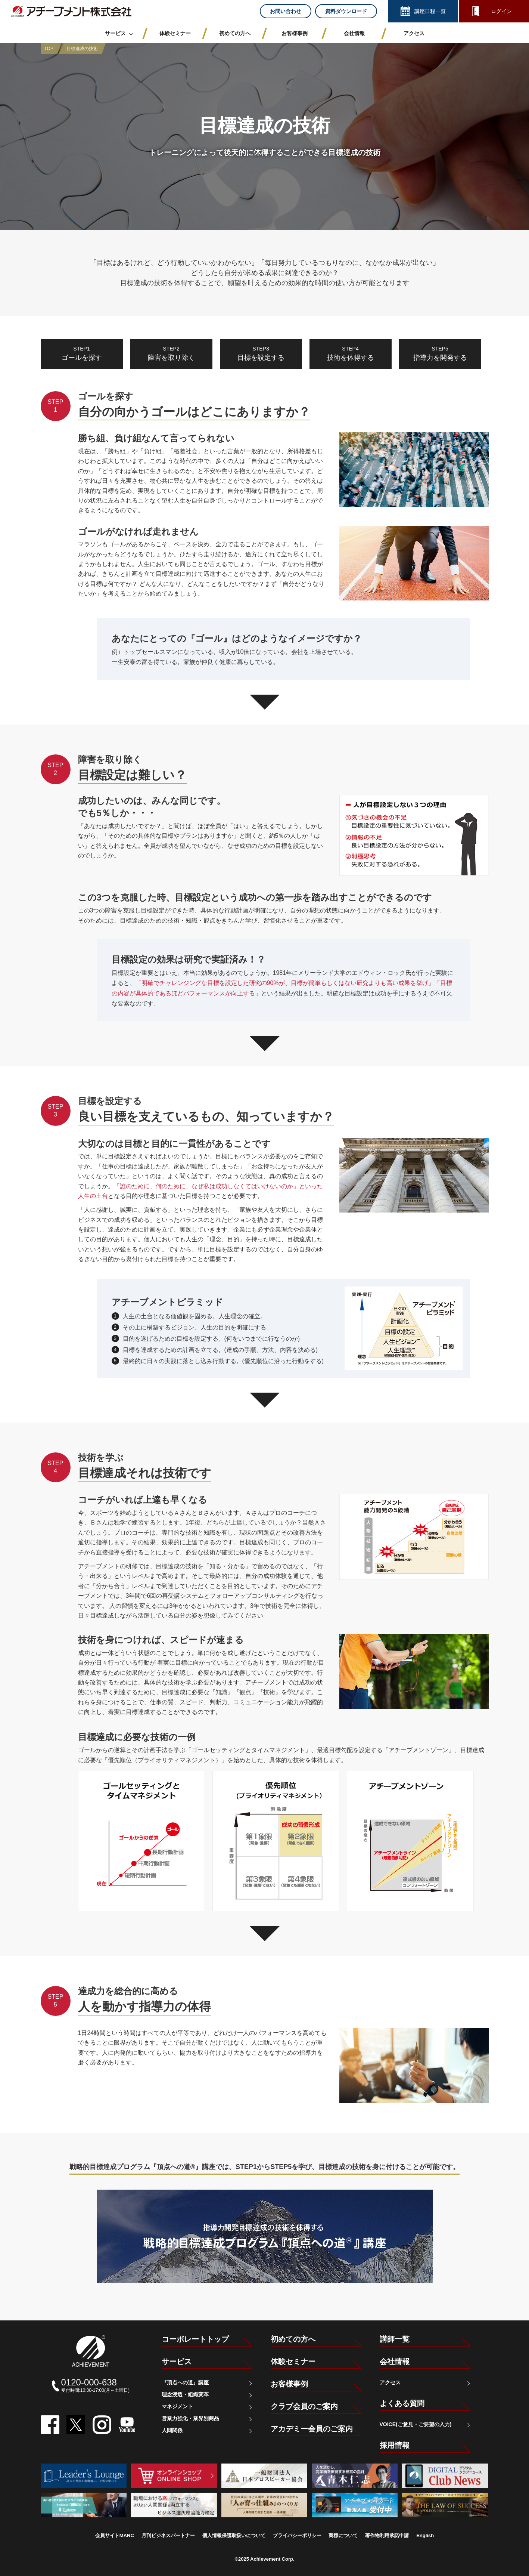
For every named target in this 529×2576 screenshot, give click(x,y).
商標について (343, 2535)
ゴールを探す (82, 353)
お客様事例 (289, 2384)
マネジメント (177, 2406)
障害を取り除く (171, 353)
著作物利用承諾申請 (387, 2535)
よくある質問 (402, 2403)
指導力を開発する (440, 353)
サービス (177, 2361)
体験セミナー (293, 2361)
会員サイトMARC (114, 2535)
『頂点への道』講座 (185, 2382)
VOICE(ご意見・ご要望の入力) (416, 2424)
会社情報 (395, 2361)
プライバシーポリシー (297, 2535)
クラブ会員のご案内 (304, 2406)
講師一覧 (395, 2339)
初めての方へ (293, 2339)
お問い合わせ (285, 11)
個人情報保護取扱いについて (233, 2535)
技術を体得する (350, 353)
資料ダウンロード (346, 11)
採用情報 (395, 2445)
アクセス (390, 2382)
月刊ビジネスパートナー (168, 2535)
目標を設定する (261, 353)
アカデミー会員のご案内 (312, 2429)
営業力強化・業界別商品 (190, 2418)
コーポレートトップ (195, 2339)
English (425, 2535)
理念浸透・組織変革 (185, 2394)
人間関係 (172, 2430)
